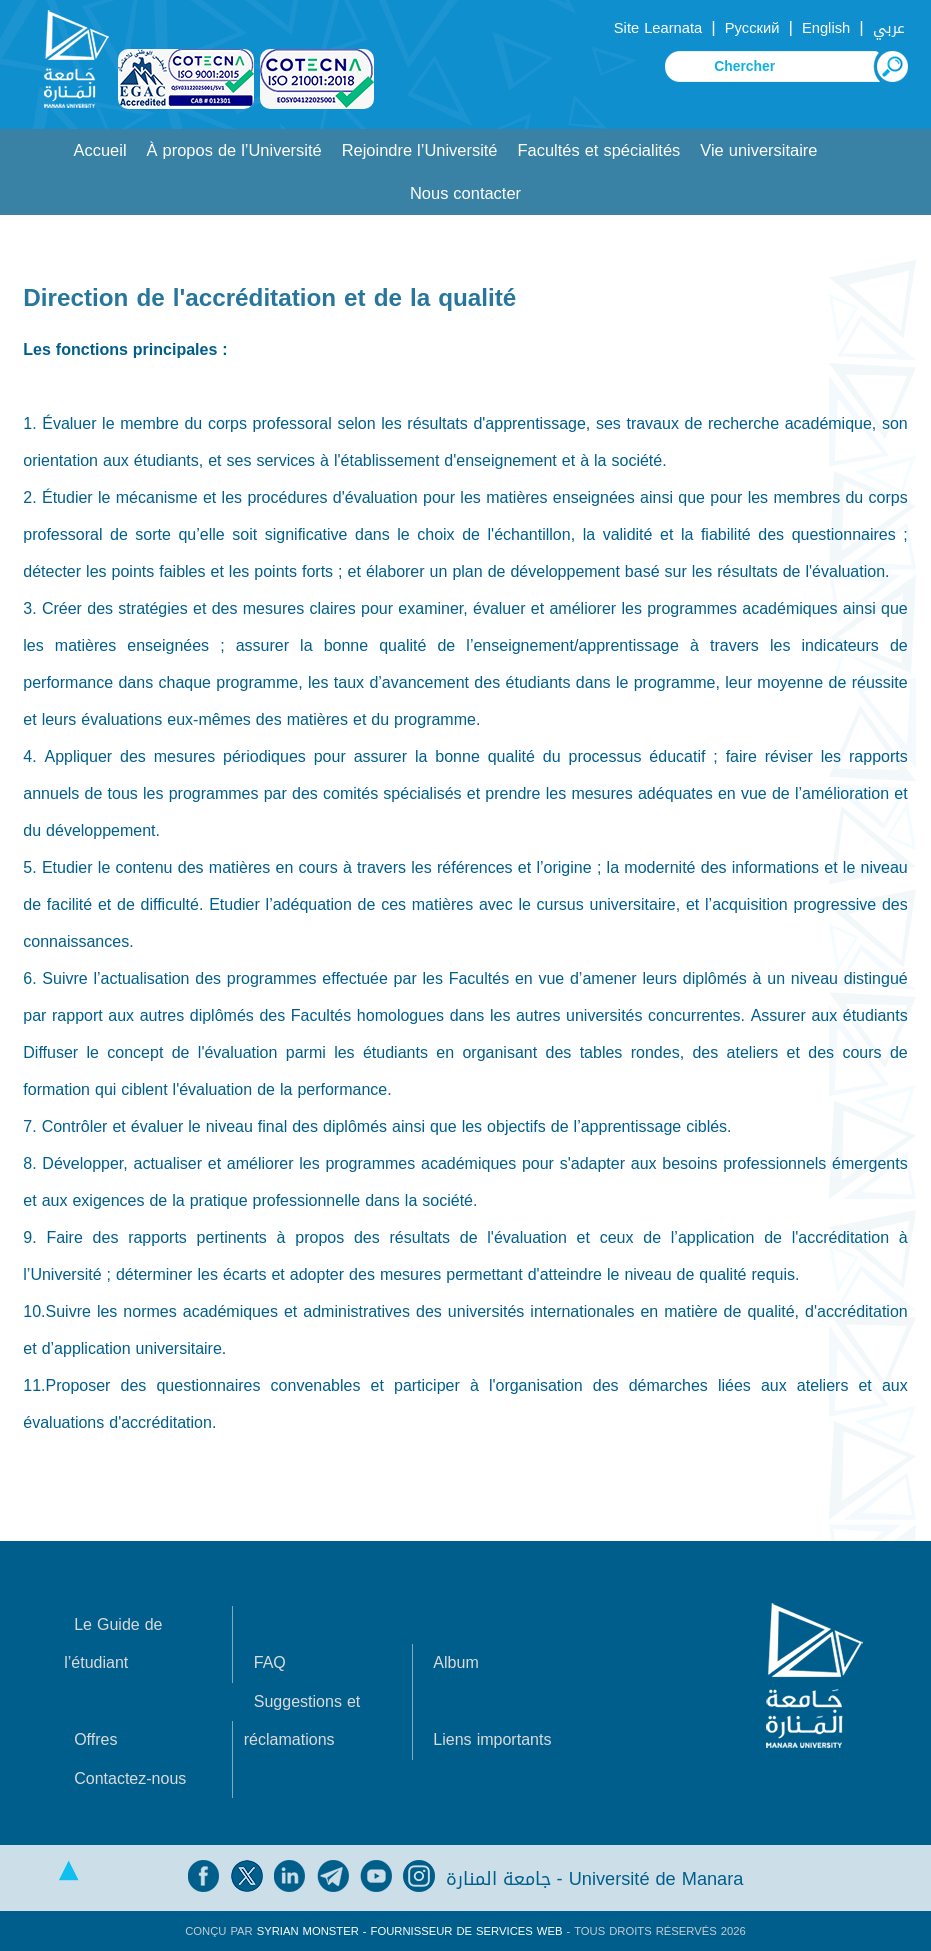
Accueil (100, 150)
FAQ (270, 1662)
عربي (889, 28)
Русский (752, 28)
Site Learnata (658, 28)
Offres (95, 1739)
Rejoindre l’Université (420, 150)
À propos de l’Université (234, 150)
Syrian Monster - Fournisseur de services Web (410, 1930)
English (826, 28)
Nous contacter (465, 193)
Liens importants (492, 1739)
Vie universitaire (758, 150)
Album (455, 1662)
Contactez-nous (130, 1778)
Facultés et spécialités (599, 150)
